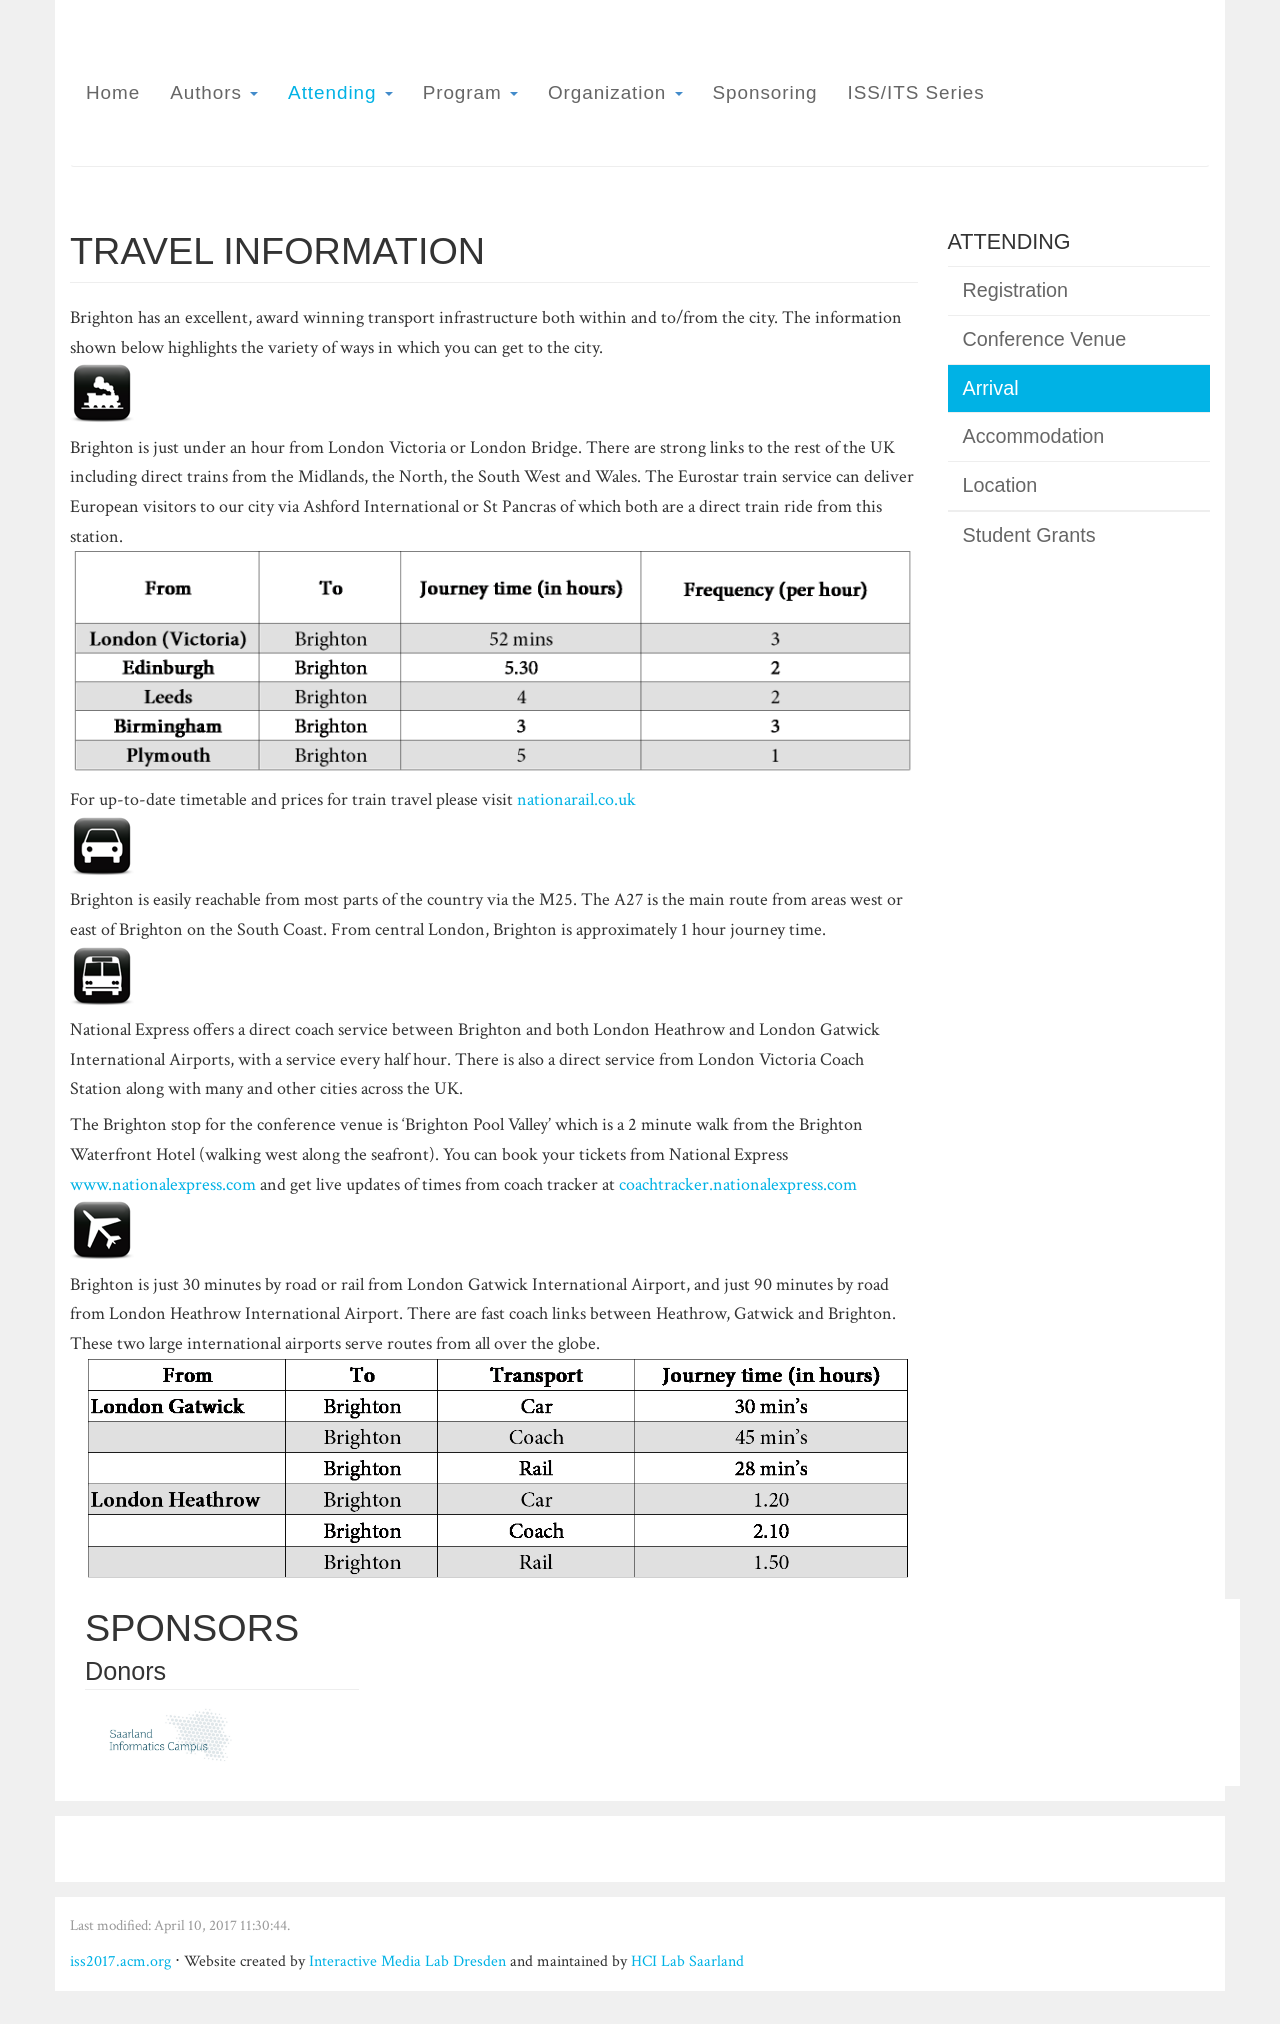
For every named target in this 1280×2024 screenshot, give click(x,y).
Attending (340, 92)
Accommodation (1034, 436)
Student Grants (1029, 535)
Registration (1016, 290)
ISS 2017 (1134, 78)
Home (113, 92)
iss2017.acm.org (120, 1961)
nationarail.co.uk (576, 799)
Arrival (991, 388)
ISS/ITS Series (916, 92)
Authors (214, 92)
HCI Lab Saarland (687, 1961)
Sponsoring (765, 92)
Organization (615, 92)
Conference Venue (1045, 339)
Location (1000, 485)
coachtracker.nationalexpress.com (738, 1184)
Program (470, 92)
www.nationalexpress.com (163, 1184)
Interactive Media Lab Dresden (407, 1961)
